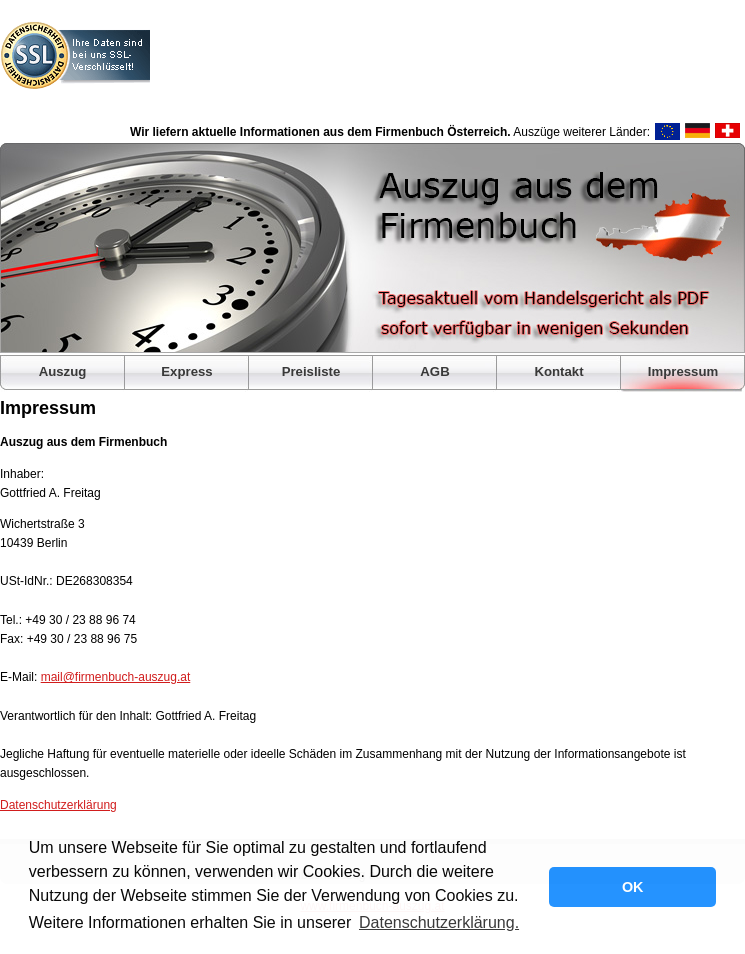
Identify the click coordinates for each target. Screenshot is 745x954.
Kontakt (558, 371)
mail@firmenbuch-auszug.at (116, 677)
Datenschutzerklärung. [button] (439, 922)
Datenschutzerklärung (58, 805)
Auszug (63, 371)
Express (186, 371)
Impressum (683, 371)
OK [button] (633, 887)
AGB (434, 371)
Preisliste (311, 371)
